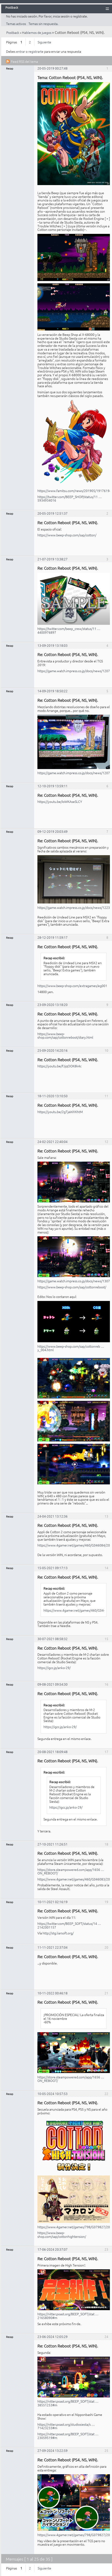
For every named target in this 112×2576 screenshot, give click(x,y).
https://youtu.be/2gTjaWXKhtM (60, 1111)
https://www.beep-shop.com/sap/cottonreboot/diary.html (65, 1035)
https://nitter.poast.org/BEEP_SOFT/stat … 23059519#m (67, 2436)
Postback (12, 32)
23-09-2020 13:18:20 (52, 1004)
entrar (20, 51)
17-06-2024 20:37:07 (52, 2249)
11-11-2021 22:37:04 (52, 1947)
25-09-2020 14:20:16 (52, 1050)
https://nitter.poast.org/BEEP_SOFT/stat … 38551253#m (67, 2403)
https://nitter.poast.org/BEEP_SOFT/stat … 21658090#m (67, 2316)
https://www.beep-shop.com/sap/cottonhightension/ (61, 2234)
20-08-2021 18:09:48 (52, 1751)
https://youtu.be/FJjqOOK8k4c (59, 1066)
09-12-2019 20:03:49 (52, 831)
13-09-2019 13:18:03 (52, 645)
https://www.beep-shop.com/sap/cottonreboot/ (71, 1287)
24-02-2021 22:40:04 (52, 1141)
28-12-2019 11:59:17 (52, 937)
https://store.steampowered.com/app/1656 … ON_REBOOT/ (70, 1871)
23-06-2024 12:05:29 (52, 2336)
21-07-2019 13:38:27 (52, 559)
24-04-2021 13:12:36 (52, 1516)
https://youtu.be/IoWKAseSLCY (59, 801)
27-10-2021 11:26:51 (52, 1844)
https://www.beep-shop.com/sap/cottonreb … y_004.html (70, 1348)
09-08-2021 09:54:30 (52, 1684)
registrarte (35, 51)
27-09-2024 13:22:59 (52, 2450)
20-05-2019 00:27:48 (52, 68)
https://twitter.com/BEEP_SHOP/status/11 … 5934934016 (69, 498)
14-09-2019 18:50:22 (52, 691)
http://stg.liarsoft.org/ (58, 1933)
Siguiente (44, 42)
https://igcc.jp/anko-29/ (54, 1667)
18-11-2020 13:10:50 (52, 1095)
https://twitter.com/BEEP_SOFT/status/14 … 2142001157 (69, 1925)
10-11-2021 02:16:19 (52, 1901)
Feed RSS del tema (24, 61)
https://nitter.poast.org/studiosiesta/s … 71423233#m (66, 2426)
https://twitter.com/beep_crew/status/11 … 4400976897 (68, 630)
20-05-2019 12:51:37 (52, 513)
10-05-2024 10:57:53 (52, 2093)
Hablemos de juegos (36, 32)
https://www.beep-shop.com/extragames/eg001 (72, 985)
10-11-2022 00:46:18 (52, 1993)
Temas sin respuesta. (43, 23)
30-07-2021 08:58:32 (52, 1638)
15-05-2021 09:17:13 (52, 1567)
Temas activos (16, 23)
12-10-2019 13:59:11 (52, 786)
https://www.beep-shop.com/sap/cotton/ (66, 535)
